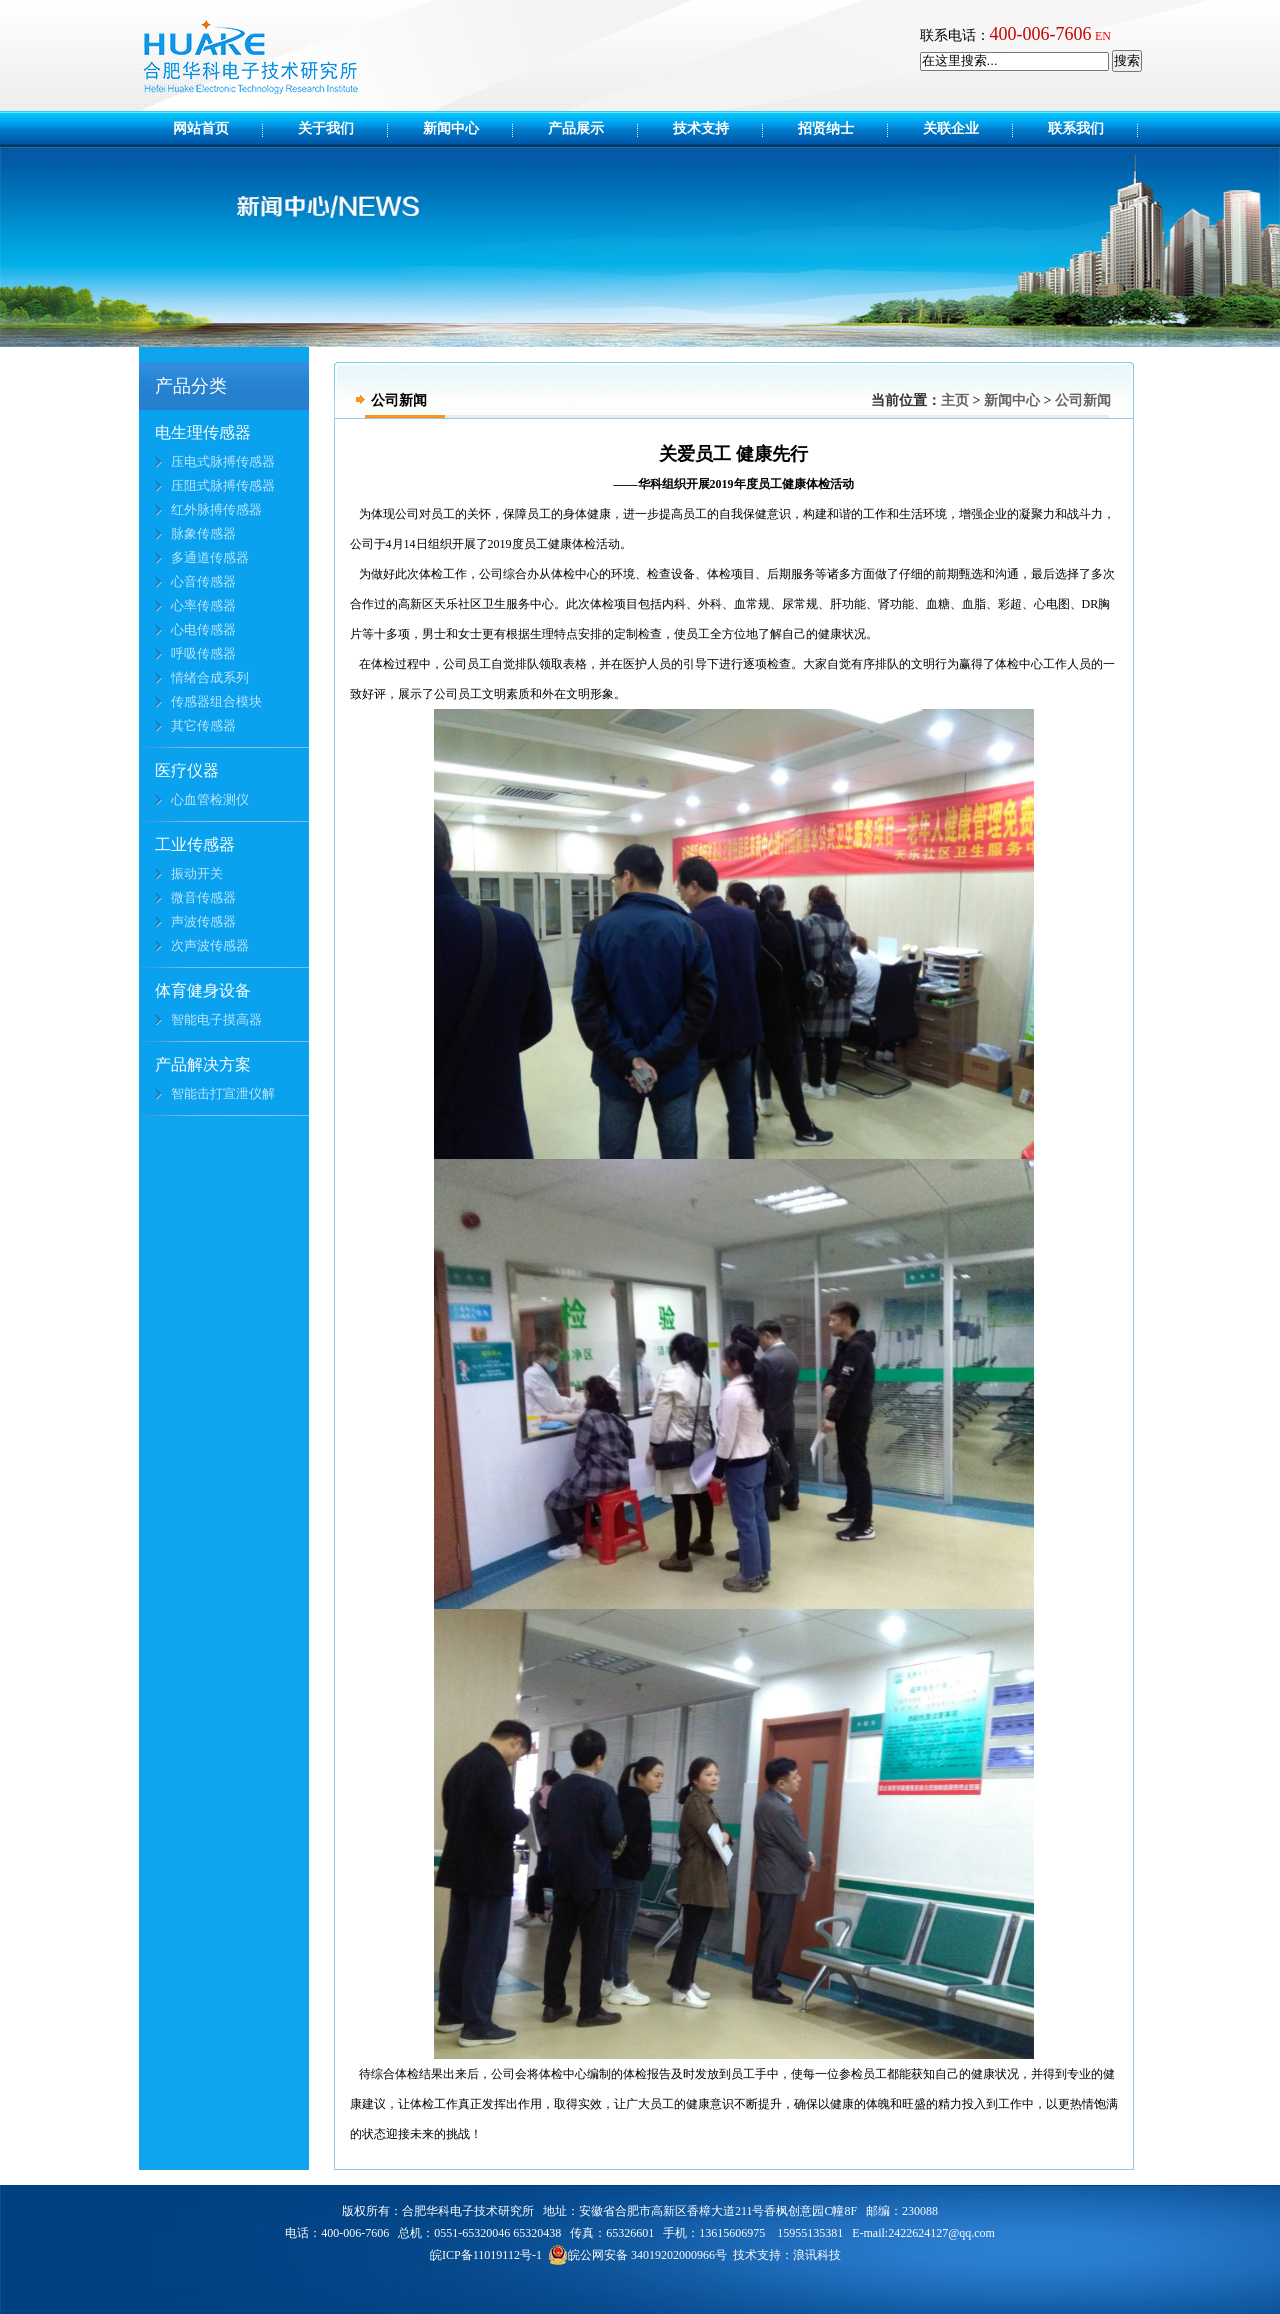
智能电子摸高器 (216, 1019)
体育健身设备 (203, 990)
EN (1103, 36)
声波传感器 (203, 921)
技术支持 (715, 128)
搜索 (1127, 60)
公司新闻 (1083, 400)
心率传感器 (203, 605)
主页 (955, 400)
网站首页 (201, 128)
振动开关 (197, 873)
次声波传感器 (210, 945)
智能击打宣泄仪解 (223, 1093)
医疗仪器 (187, 770)
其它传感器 (203, 725)
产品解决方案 (203, 1064)
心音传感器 (203, 581)
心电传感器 (203, 629)
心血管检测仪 (210, 799)
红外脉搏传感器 (216, 509)
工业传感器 (195, 844)
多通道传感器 (210, 557)
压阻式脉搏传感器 (223, 485)
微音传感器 (203, 897)
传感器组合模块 (216, 701)
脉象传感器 (203, 533)
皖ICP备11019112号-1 (486, 2255)
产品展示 (590, 128)
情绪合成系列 (210, 677)
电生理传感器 (203, 432)
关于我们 (340, 128)
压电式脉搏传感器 (223, 461)
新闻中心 (465, 128)
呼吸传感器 (203, 653)
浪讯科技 (817, 2255)
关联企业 (965, 128)
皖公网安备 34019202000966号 (637, 2255)
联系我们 (1076, 128)
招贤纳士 (840, 128)
